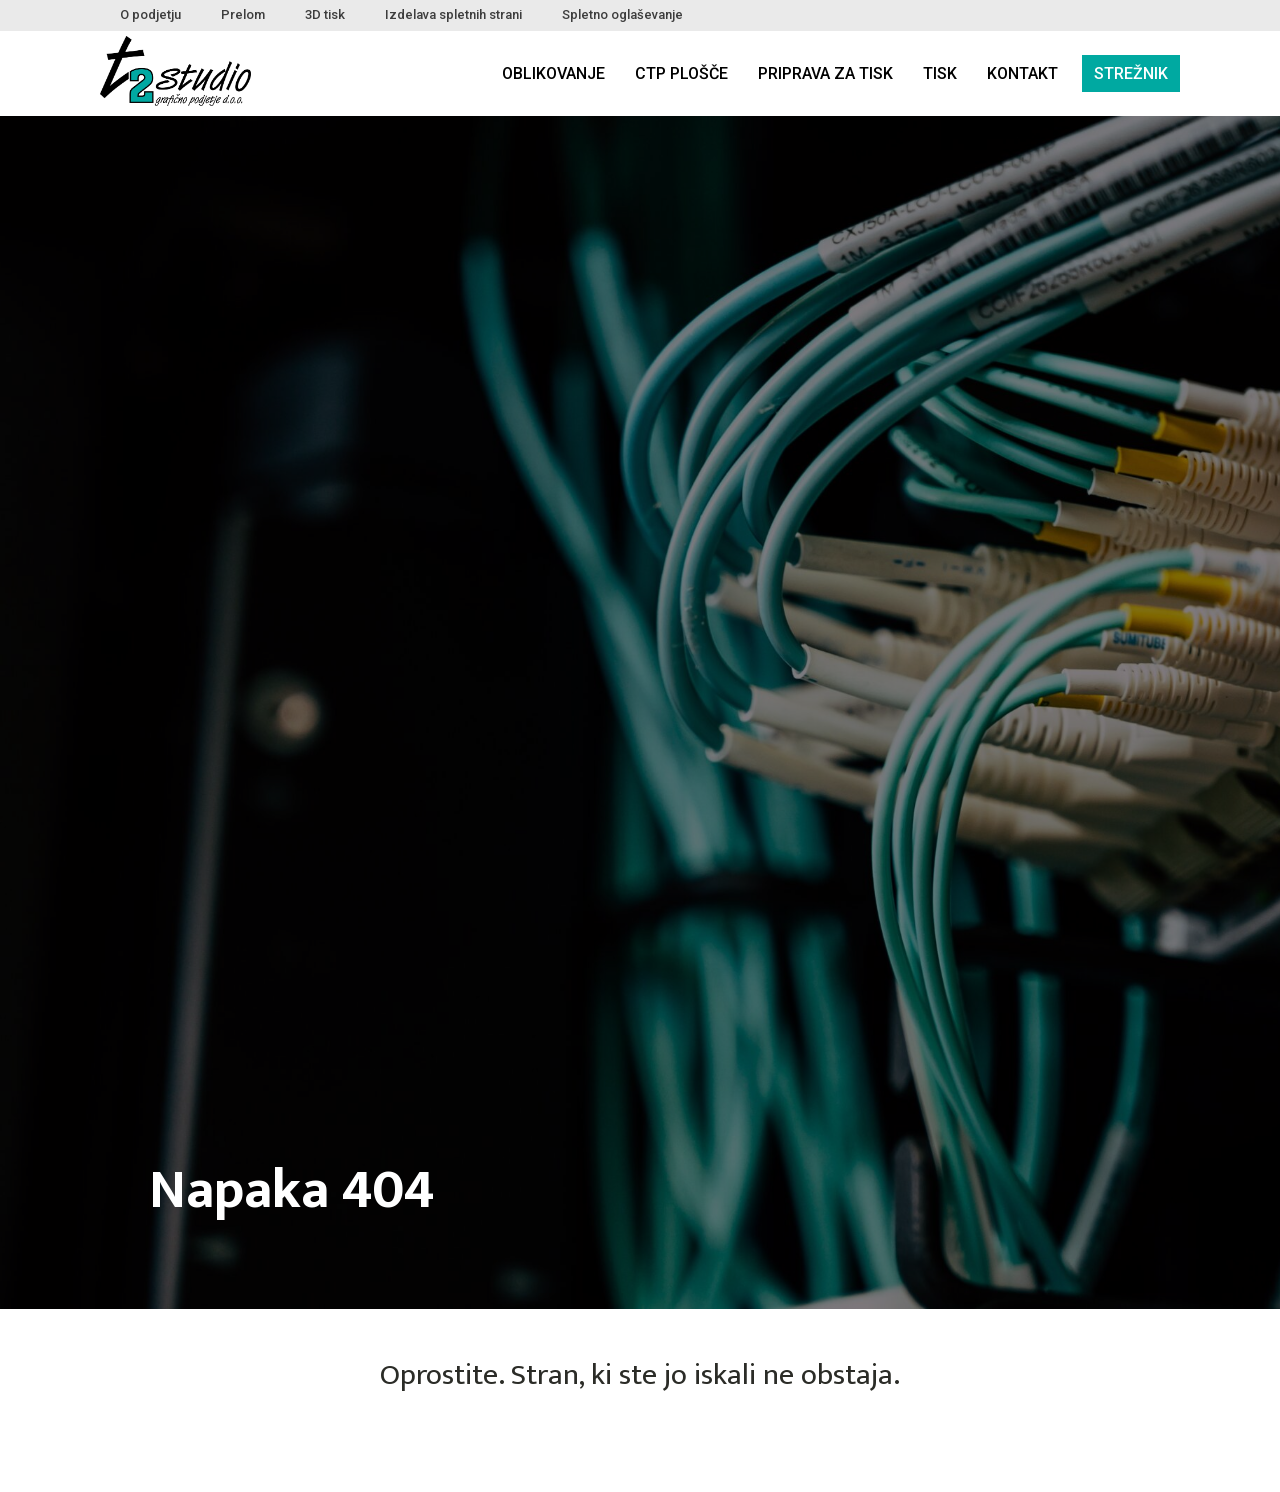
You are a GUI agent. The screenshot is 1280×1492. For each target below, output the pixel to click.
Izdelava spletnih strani (453, 14)
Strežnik (1131, 73)
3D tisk (325, 14)
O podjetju (150, 14)
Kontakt (1022, 73)
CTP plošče (681, 73)
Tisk (940, 73)
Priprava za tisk (825, 73)
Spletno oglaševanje (622, 14)
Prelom (243, 14)
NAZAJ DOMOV (640, 1449)
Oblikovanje (553, 73)
